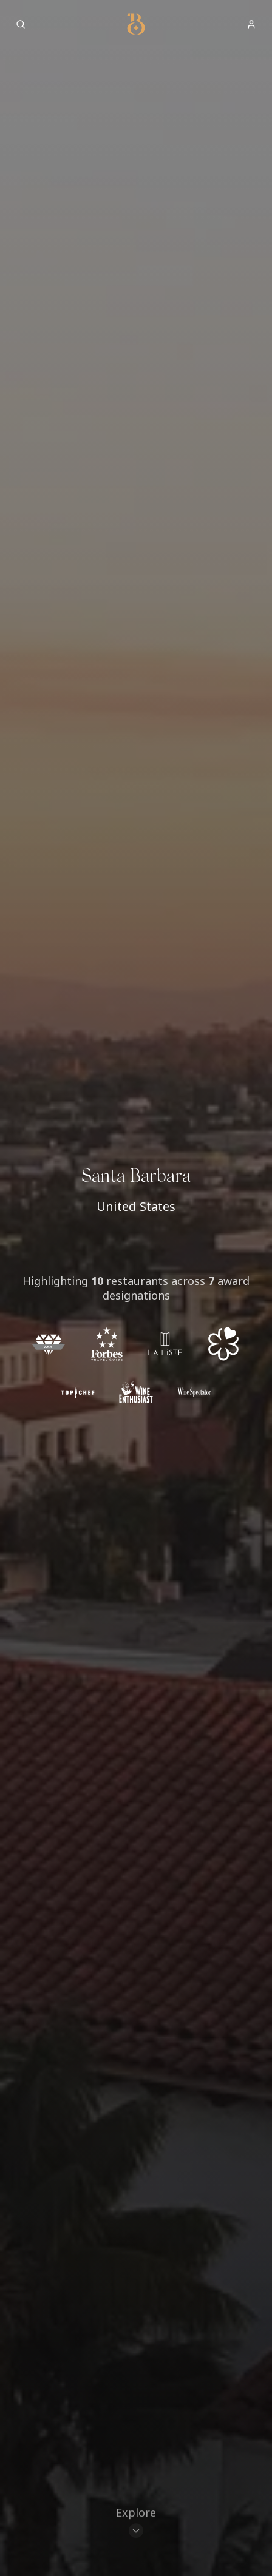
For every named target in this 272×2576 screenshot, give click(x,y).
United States (136, 1206)
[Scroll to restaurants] (136, 2522)
